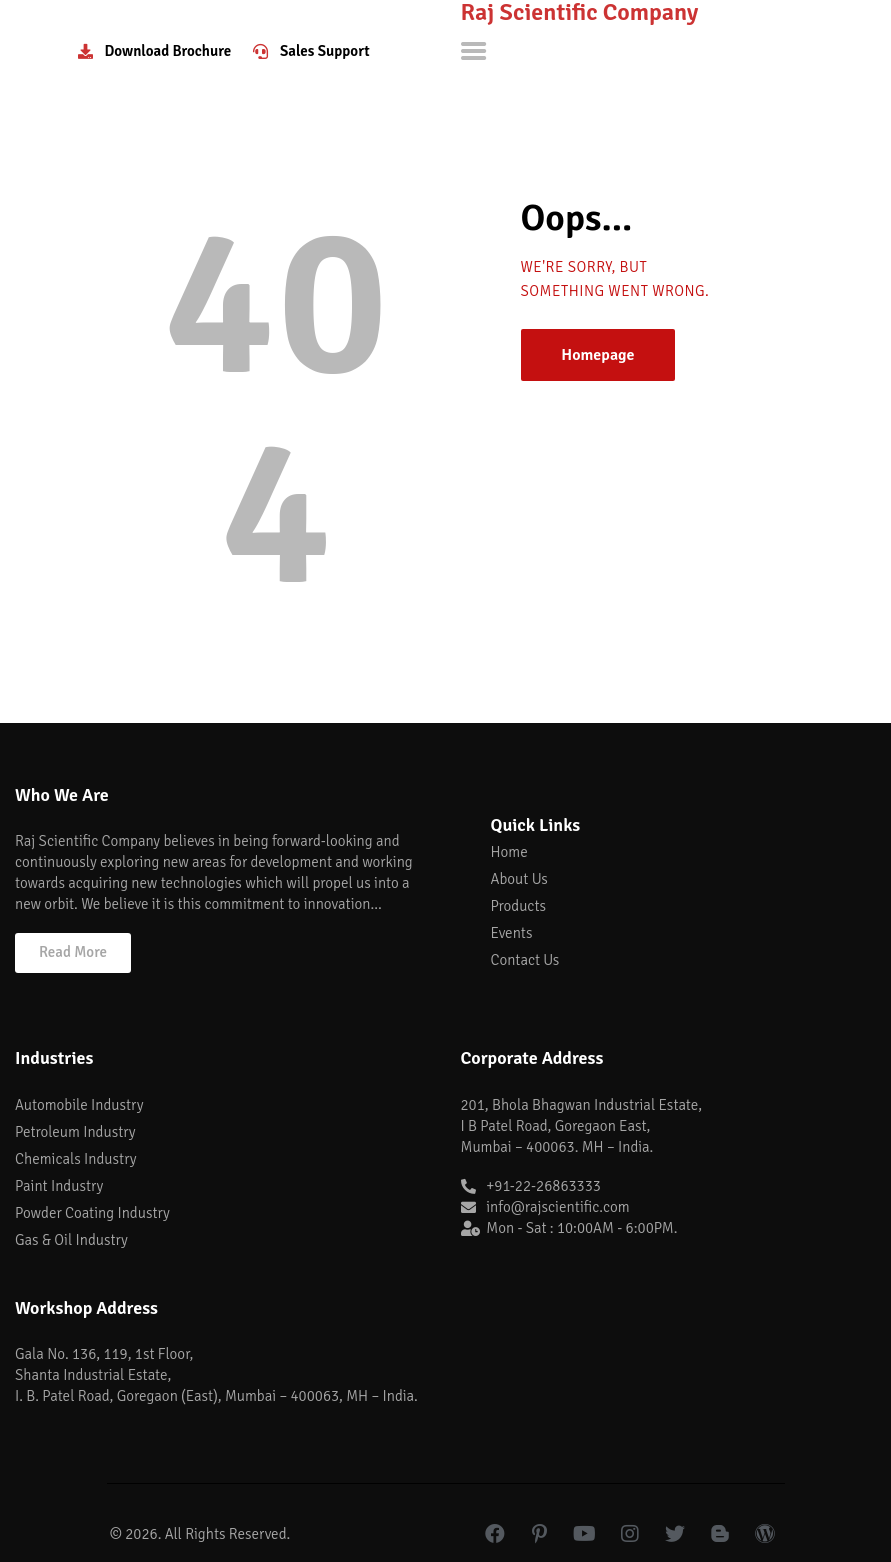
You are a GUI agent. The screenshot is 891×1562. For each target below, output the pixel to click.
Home (509, 852)
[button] (73, 953)
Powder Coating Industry (92, 1213)
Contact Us (525, 960)
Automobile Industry (79, 1105)
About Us (519, 879)
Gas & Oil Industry (71, 1240)
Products (518, 906)
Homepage (597, 355)
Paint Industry (59, 1186)
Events (512, 933)
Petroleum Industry (75, 1132)
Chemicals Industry (76, 1159)
